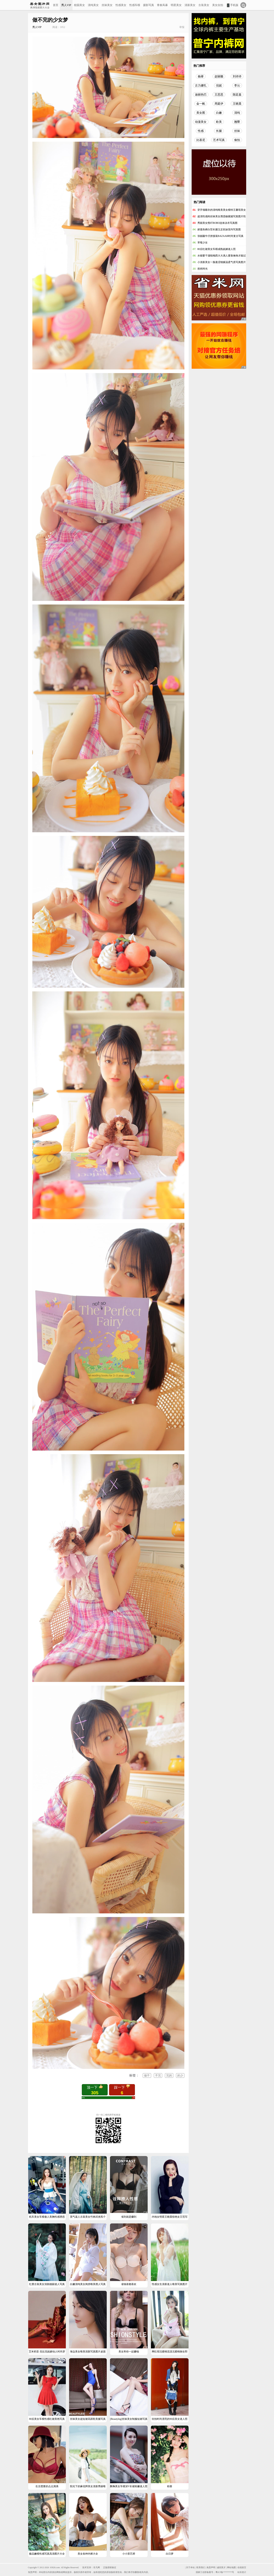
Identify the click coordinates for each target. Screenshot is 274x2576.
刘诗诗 (237, 76)
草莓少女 (202, 242)
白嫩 (219, 112)
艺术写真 (219, 139)
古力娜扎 (201, 85)
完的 (169, 2075)
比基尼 (200, 139)
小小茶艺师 (128, 2553)
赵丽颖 (219, 76)
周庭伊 (219, 103)
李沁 (237, 85)
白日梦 (169, 2553)
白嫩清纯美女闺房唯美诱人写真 (88, 2284)
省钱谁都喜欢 (128, 2284)
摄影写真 (148, 5)
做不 (147, 2075)
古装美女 (203, 5)
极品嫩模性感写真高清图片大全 (47, 2553)
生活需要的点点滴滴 (46, 2486)
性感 (201, 130)
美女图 (200, 112)
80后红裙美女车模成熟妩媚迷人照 (216, 249)
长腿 (219, 130)
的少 (180, 2075)
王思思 (219, 94)
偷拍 (237, 139)
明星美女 (176, 5)
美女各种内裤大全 (88, 2553)
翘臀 (237, 121)
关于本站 (190, 2567)
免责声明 (211, 2567)
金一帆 (200, 103)
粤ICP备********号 (224, 2572)
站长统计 (241, 2572)
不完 (158, 2075)
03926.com (55, 2567)
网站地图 (231, 2567)
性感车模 (134, 5)
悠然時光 (202, 268)
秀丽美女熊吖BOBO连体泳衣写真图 (217, 223)
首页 (55, 5)
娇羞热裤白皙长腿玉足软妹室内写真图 (219, 229)
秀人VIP (66, 5)
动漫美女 (201, 121)
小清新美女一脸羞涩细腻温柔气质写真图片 (221, 262)
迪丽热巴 (201, 94)
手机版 (232, 5)
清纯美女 (93, 5)
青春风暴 (162, 5)
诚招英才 (221, 2567)
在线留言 (241, 2567)
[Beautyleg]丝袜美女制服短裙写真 (128, 2419)
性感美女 (120, 5)
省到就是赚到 (128, 2216)
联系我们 (200, 2567)
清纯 (237, 112)
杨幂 (201, 76)
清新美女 (190, 5)
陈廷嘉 (237, 94)
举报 (181, 27)
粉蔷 (169, 2486)
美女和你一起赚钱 (129, 2351)
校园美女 (79, 5)
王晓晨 (237, 103)
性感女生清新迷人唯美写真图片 (169, 2284)
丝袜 (237, 130)
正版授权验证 (109, 2567)
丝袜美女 (107, 5)
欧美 (219, 121)
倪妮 (219, 85)
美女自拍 (217, 5)
